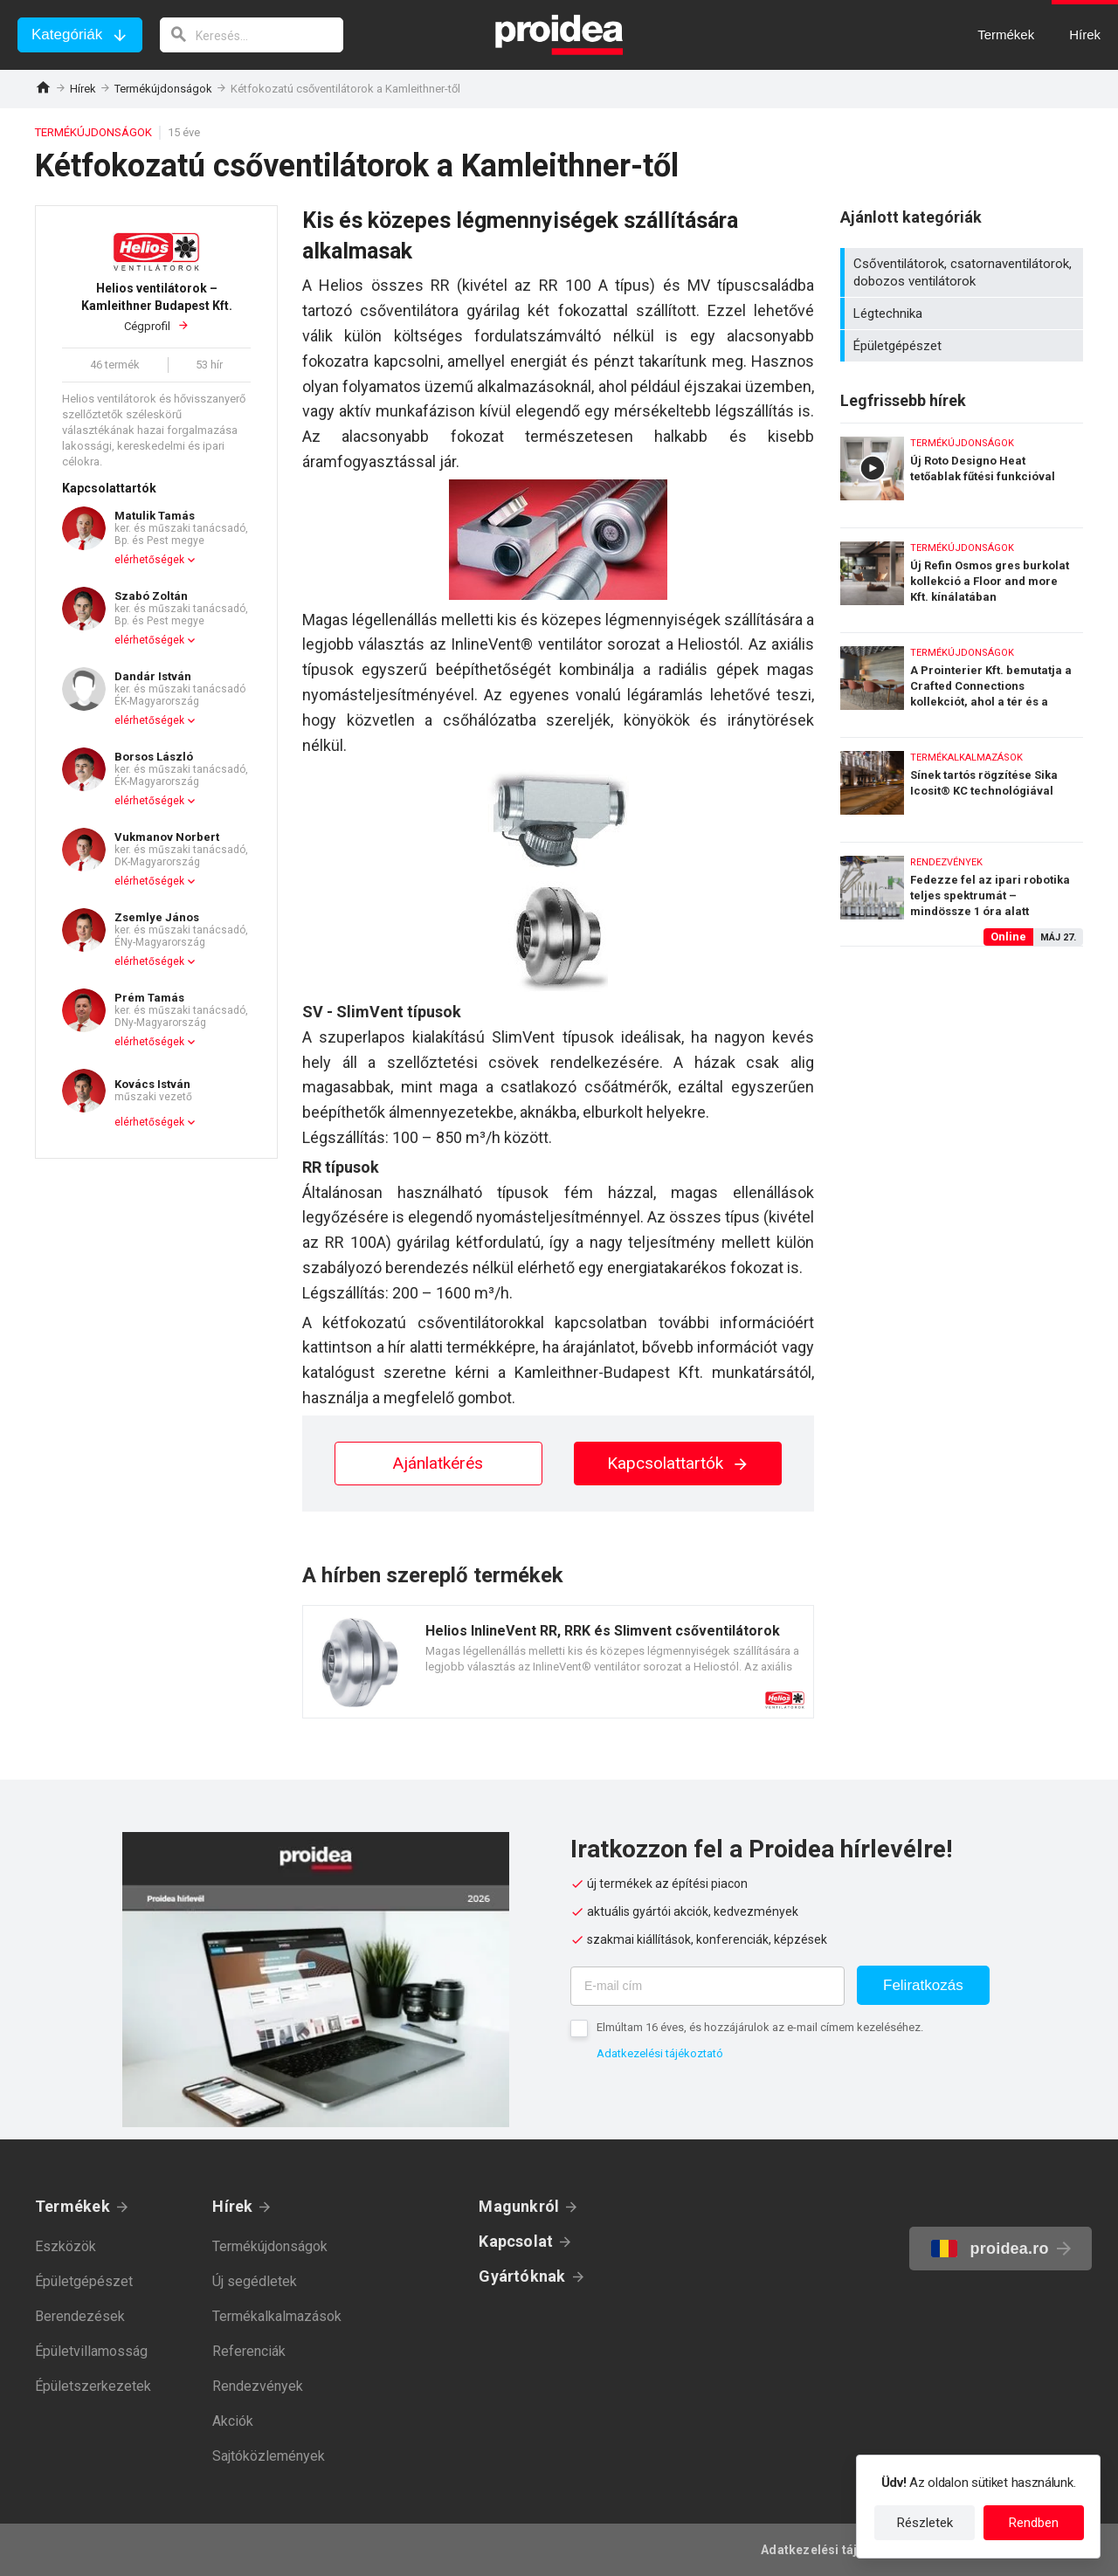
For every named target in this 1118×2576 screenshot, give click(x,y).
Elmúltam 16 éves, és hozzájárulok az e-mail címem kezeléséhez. (760, 2027)
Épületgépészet (964, 346)
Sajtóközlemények (268, 2456)
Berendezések (80, 2316)
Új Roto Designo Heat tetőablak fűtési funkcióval (961, 471)
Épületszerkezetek (93, 2386)
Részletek (925, 2523)
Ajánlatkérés (438, 1463)
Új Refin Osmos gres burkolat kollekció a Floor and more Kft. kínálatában (961, 575)
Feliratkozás (923, 1985)
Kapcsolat (516, 2241)
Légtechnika (964, 313)
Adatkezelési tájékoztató (660, 2053)
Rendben (1034, 2523)
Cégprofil (156, 306)
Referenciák (249, 2351)
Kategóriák (66, 34)
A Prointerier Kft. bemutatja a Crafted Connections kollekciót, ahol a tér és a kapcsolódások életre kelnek (961, 680)
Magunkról (519, 2206)
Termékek (72, 2206)
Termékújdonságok (163, 88)
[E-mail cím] (707, 1986)
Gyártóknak (522, 2276)
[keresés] (251, 34)
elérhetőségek (149, 560)
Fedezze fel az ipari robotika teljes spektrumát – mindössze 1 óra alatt (961, 894)
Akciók (232, 2421)
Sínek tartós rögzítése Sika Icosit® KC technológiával (961, 785)
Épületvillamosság (91, 2351)
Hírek (83, 88)
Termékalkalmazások (277, 2316)
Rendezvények (257, 2386)
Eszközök (65, 2246)
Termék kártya (558, 1662)
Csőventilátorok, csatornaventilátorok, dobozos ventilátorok (964, 272)
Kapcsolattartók (678, 1463)
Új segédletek (254, 2281)
